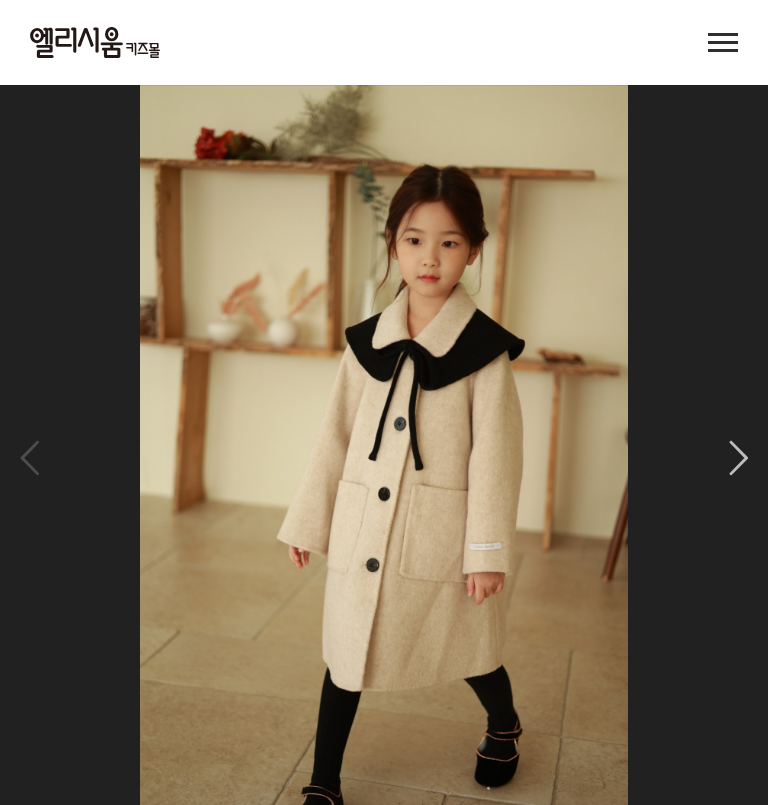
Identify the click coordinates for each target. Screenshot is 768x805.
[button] (738, 458)
